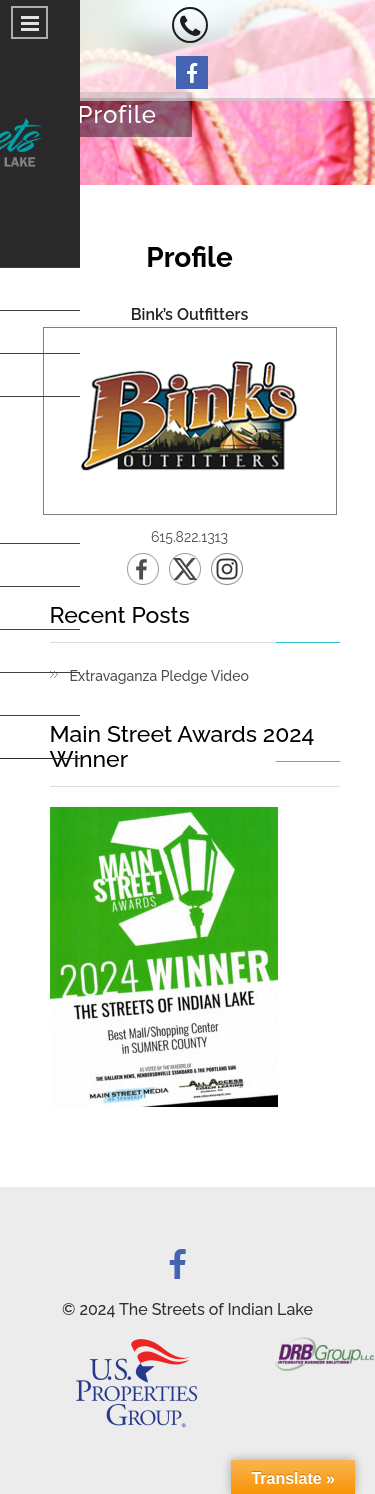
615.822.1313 (189, 537)
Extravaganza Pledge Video (159, 676)
